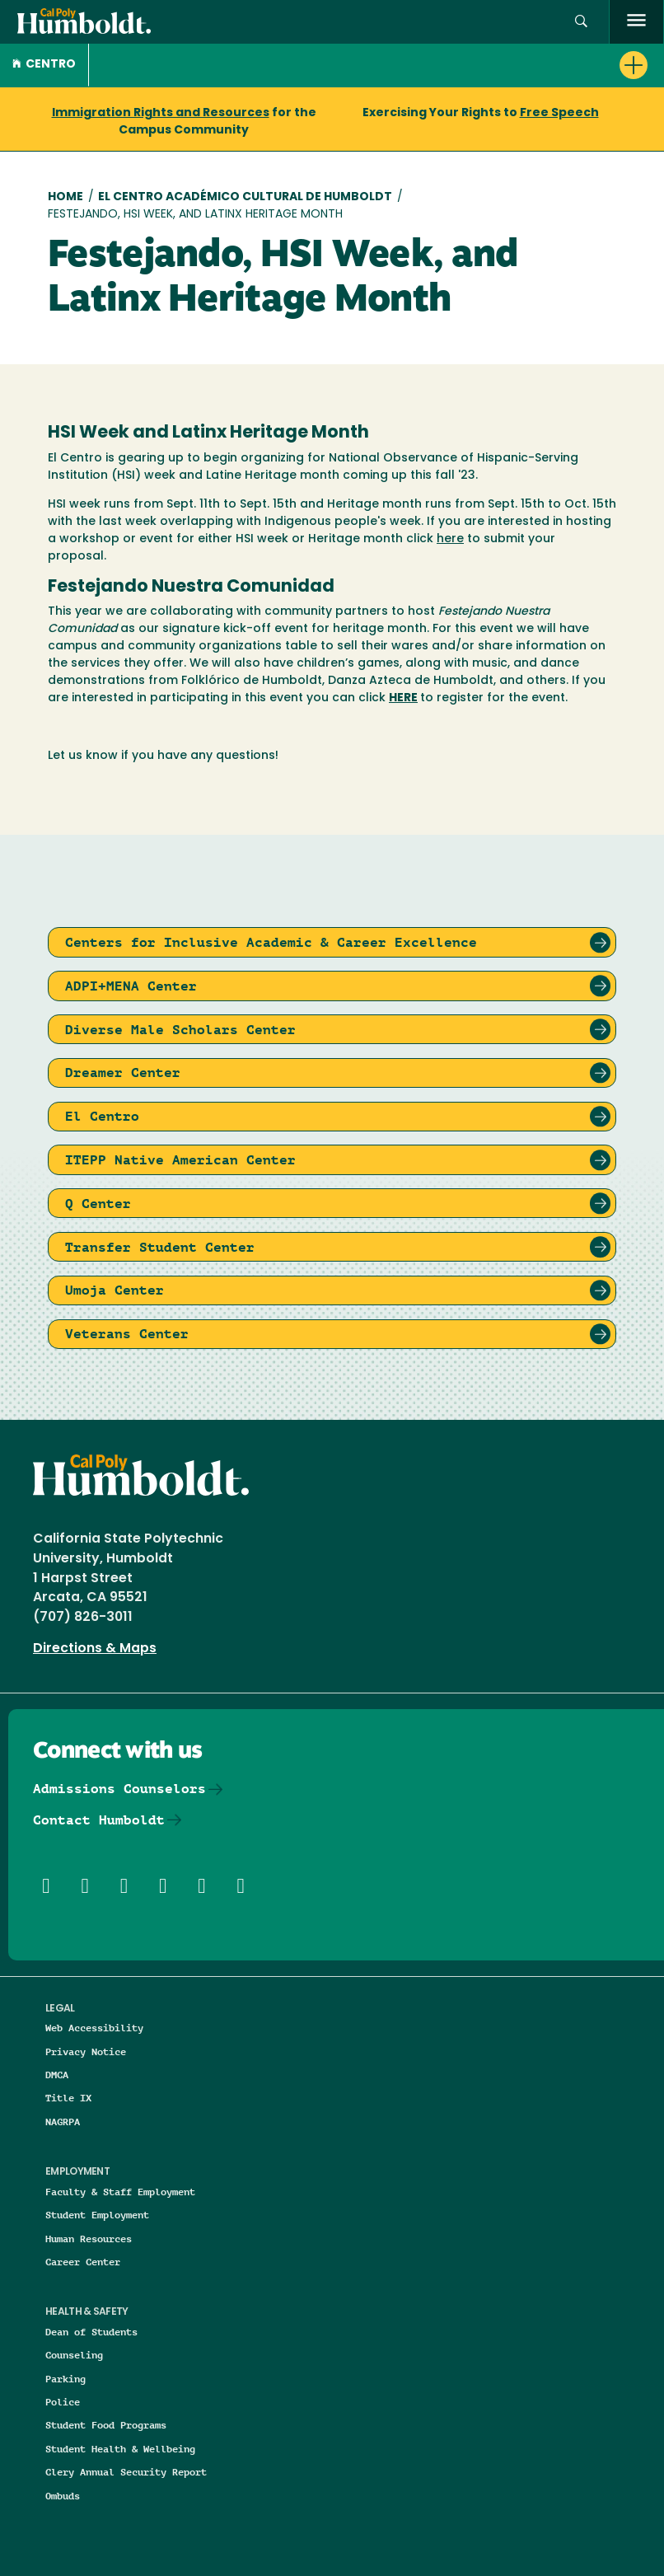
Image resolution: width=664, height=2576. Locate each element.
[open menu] (636, 22)
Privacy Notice (85, 2051)
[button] (581, 22)
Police (62, 2402)
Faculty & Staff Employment (120, 2191)
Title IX (68, 2097)
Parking (65, 2378)
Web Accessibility (94, 2027)
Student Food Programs (105, 2425)
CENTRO (44, 64)
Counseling (74, 2355)
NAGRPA (62, 2121)
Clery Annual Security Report (126, 2472)
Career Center (82, 2261)
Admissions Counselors (119, 1788)
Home (65, 197)
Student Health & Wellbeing (120, 2449)
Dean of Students (91, 2331)
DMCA (56, 2074)
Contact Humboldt (99, 1820)
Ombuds (62, 2495)
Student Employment (97, 2214)
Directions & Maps (95, 1649)
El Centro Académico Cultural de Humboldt (245, 197)
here (450, 539)
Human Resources (88, 2238)
